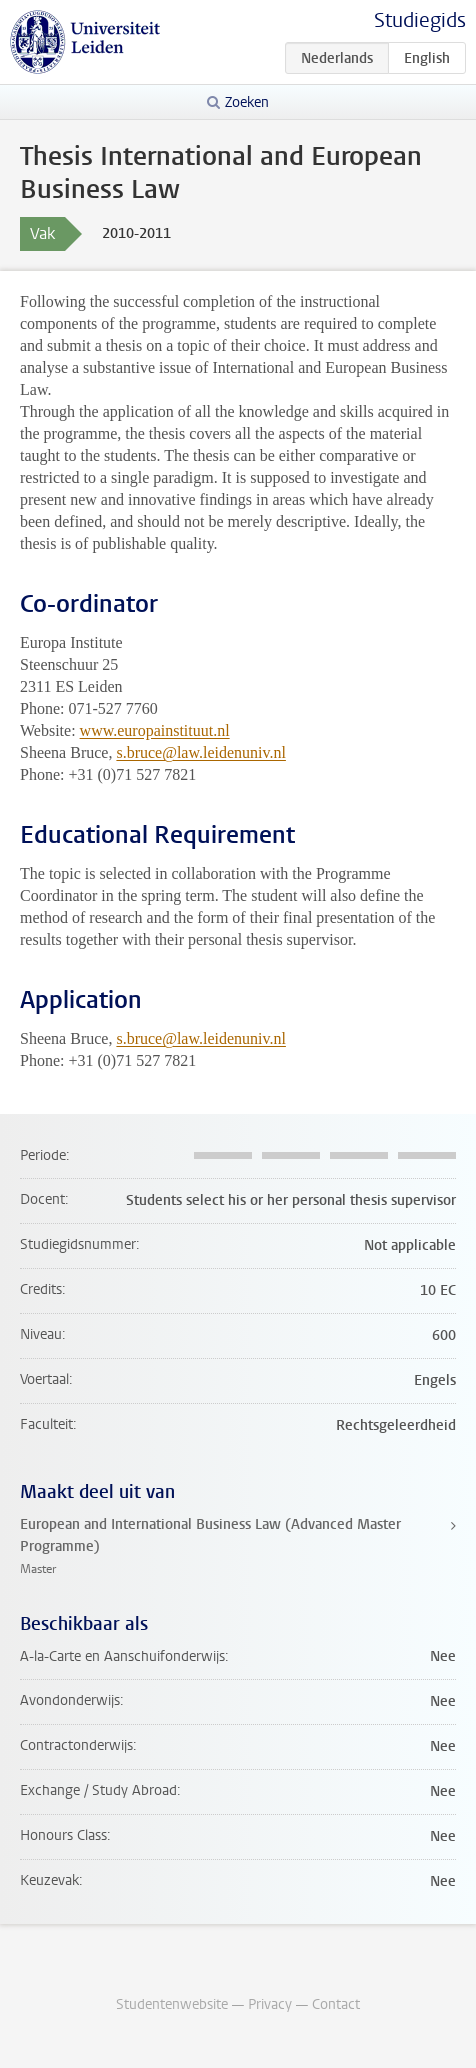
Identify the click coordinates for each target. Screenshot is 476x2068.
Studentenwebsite (172, 2004)
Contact (336, 2004)
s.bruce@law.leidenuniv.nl (201, 752)
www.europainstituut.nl (155, 730)
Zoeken (247, 102)
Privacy (270, 2004)
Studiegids (420, 20)
